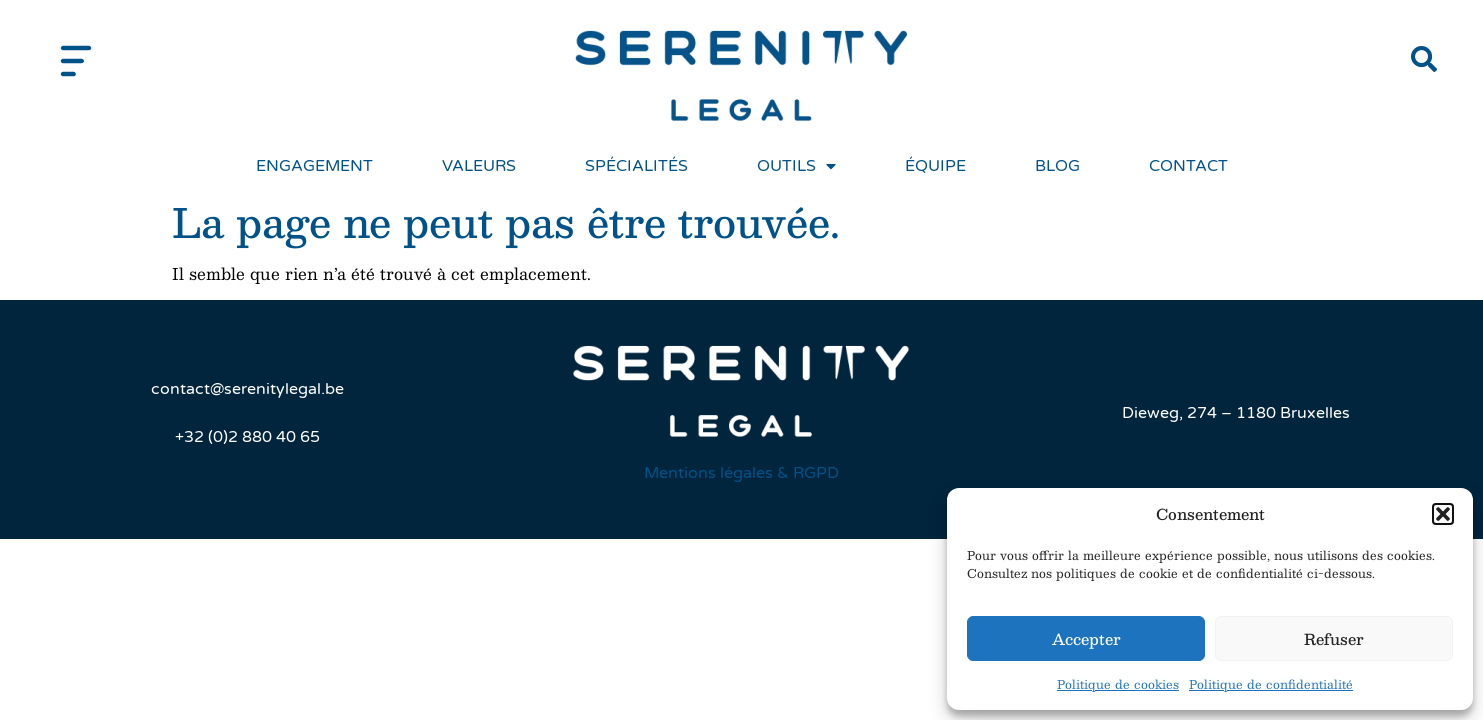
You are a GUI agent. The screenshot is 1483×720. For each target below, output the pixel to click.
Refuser (1334, 638)
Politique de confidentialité (1271, 684)
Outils (796, 166)
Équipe (935, 166)
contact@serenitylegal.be (247, 389)
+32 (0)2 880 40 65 (247, 437)
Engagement (314, 166)
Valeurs (479, 166)
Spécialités (636, 166)
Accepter (1086, 638)
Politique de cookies (1118, 684)
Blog (1057, 166)
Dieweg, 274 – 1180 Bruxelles (1236, 413)
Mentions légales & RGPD (741, 473)
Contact (1188, 166)
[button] (1443, 514)
